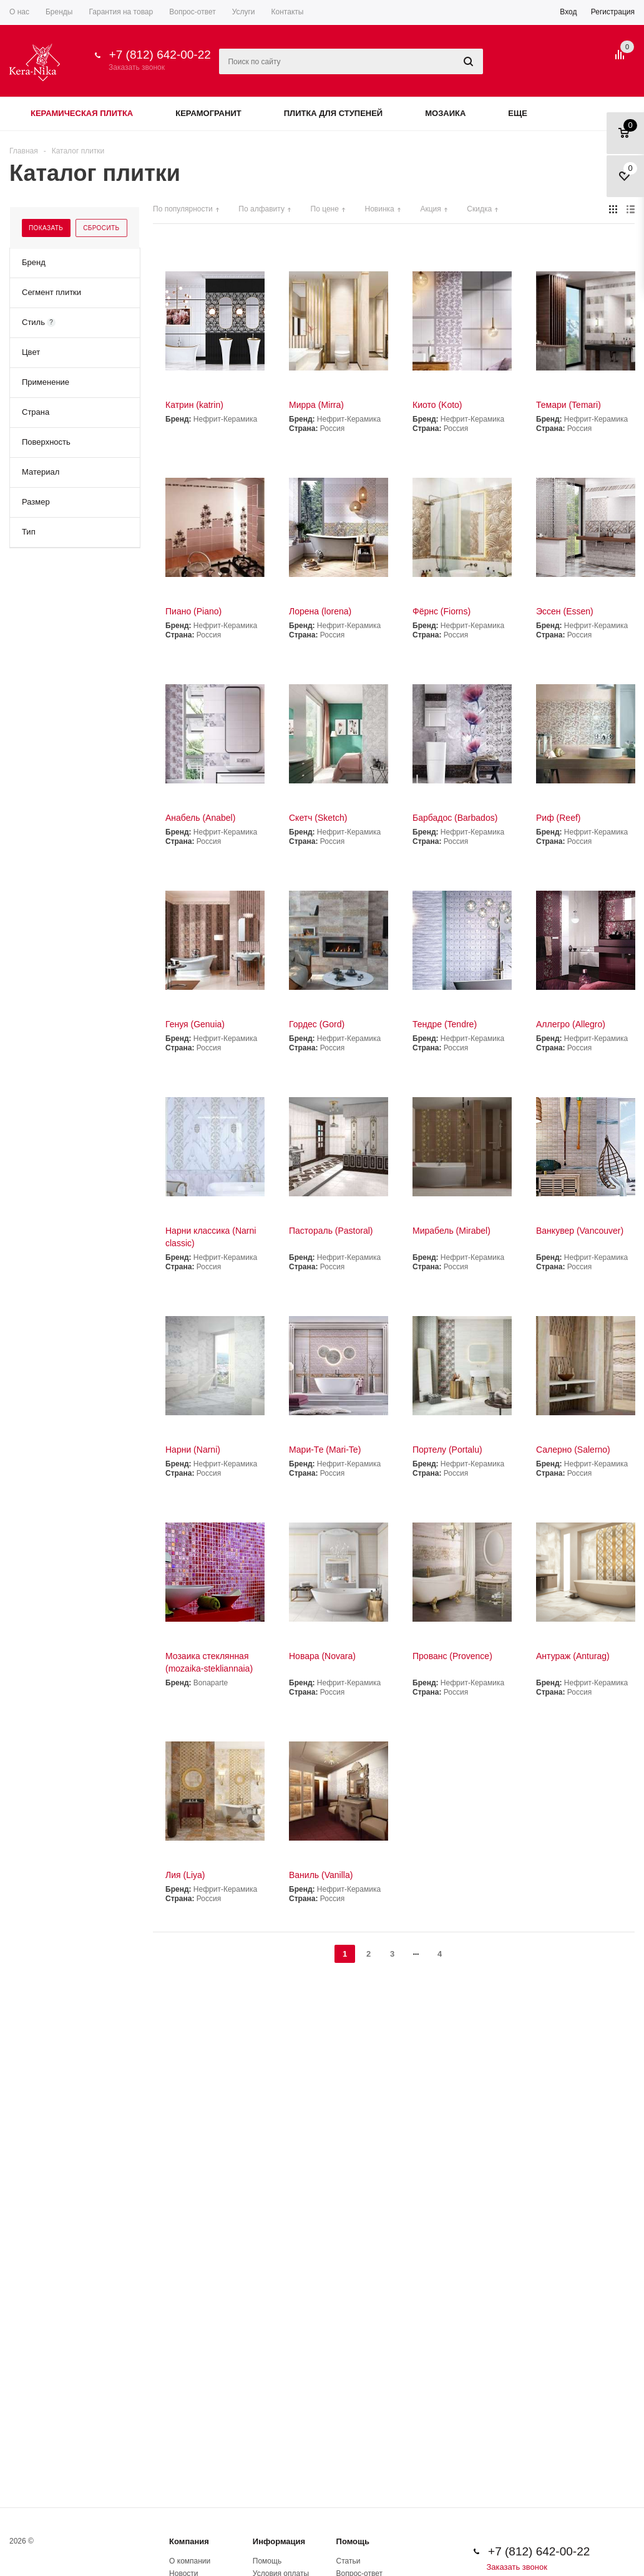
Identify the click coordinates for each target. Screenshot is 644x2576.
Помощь (352, 2541)
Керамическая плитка (82, 113)
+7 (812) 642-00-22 (160, 54)
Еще (523, 113)
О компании (189, 2561)
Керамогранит (208, 113)
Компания (189, 2541)
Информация (279, 2541)
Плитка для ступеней (333, 113)
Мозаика (445, 113)
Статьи (348, 2561)
